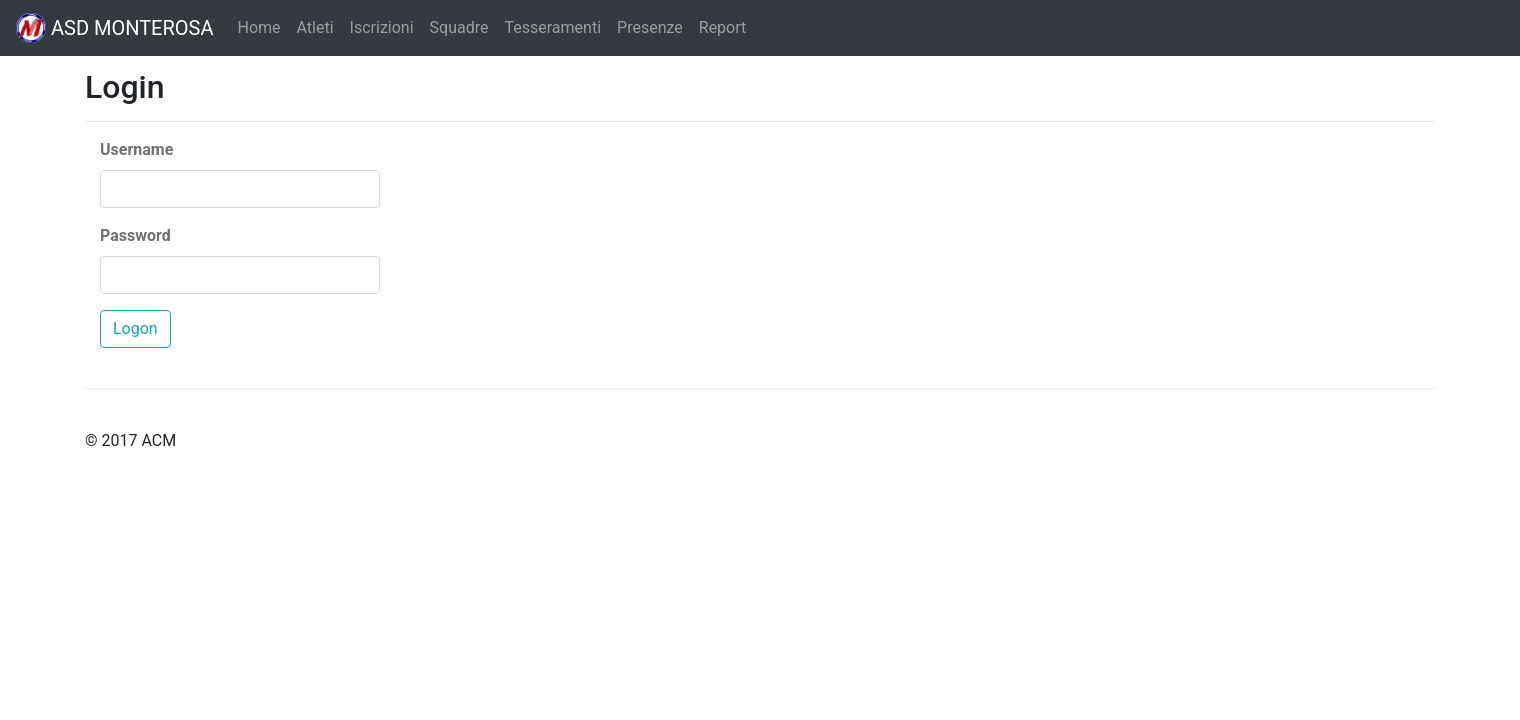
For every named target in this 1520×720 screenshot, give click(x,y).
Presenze (650, 27)
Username (136, 149)
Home (258, 27)
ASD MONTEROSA (114, 28)
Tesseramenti (552, 27)
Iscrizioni (382, 27)
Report (723, 27)
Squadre (459, 27)
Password (135, 235)
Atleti (315, 27)
